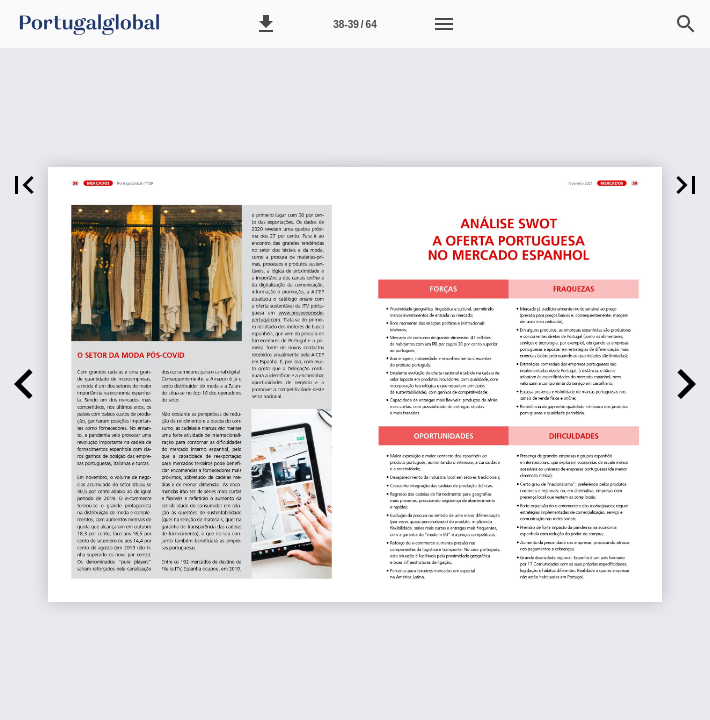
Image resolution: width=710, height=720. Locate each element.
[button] (266, 24)
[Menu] (444, 24)
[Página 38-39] (355, 24)
